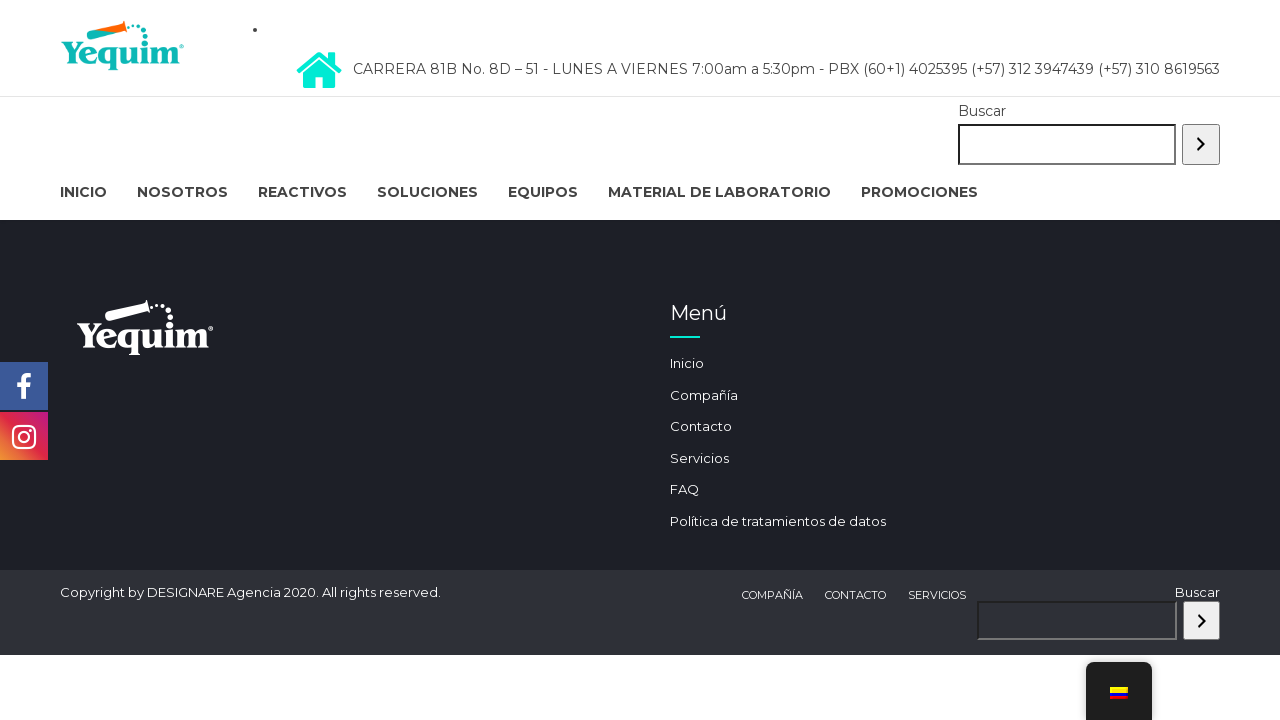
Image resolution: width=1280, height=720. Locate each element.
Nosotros (182, 192)
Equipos (543, 192)
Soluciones (427, 192)
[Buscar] (1201, 144)
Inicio (83, 192)
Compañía (704, 395)
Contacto (701, 426)
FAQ (684, 489)
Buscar (982, 111)
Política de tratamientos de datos (778, 521)
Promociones (919, 192)
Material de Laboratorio (719, 192)
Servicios (699, 458)
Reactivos (302, 192)
